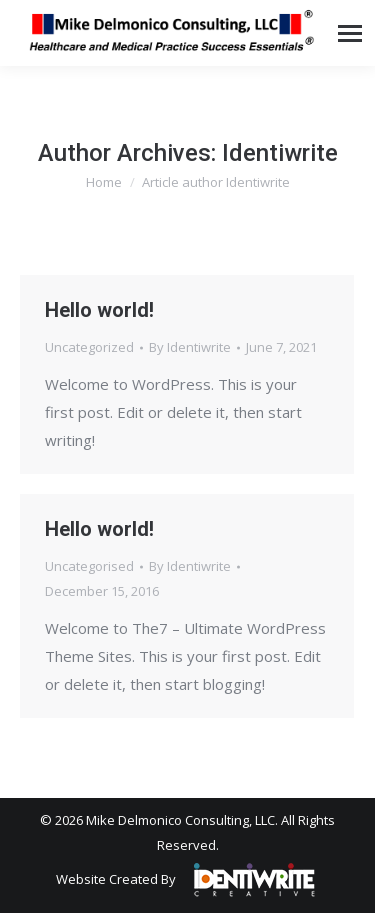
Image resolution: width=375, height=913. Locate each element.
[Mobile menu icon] (350, 33)
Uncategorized (89, 347)
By (190, 347)
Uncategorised (89, 566)
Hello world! (99, 310)
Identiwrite (280, 153)
